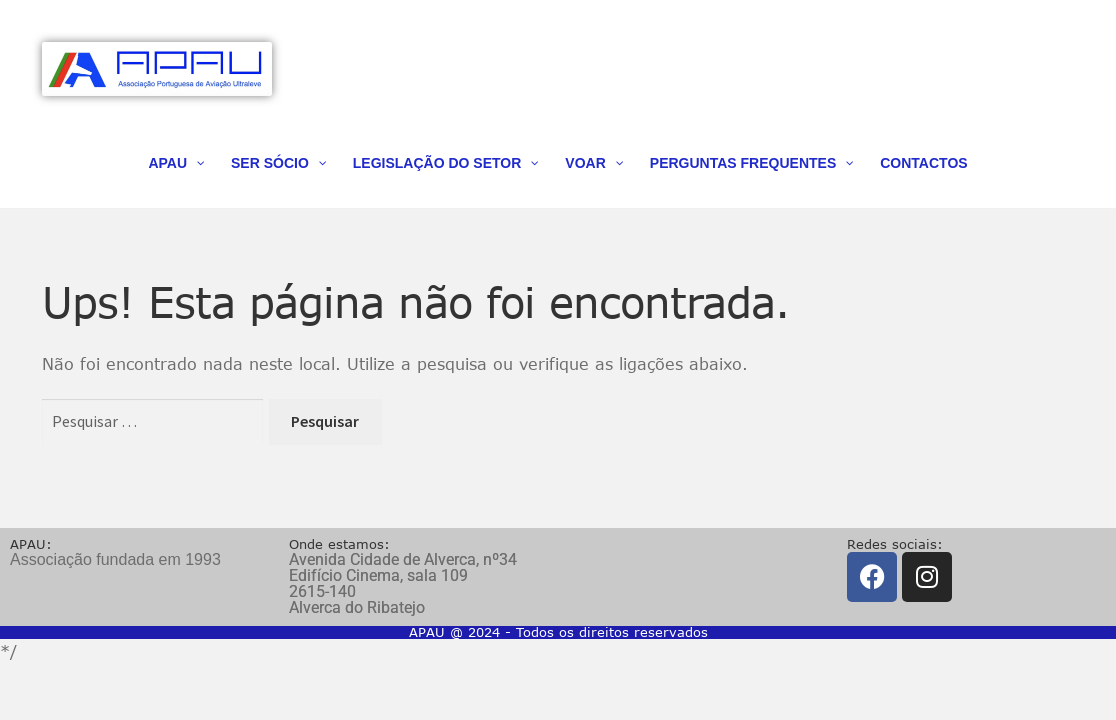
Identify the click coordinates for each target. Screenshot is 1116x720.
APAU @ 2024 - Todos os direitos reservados (558, 632)
